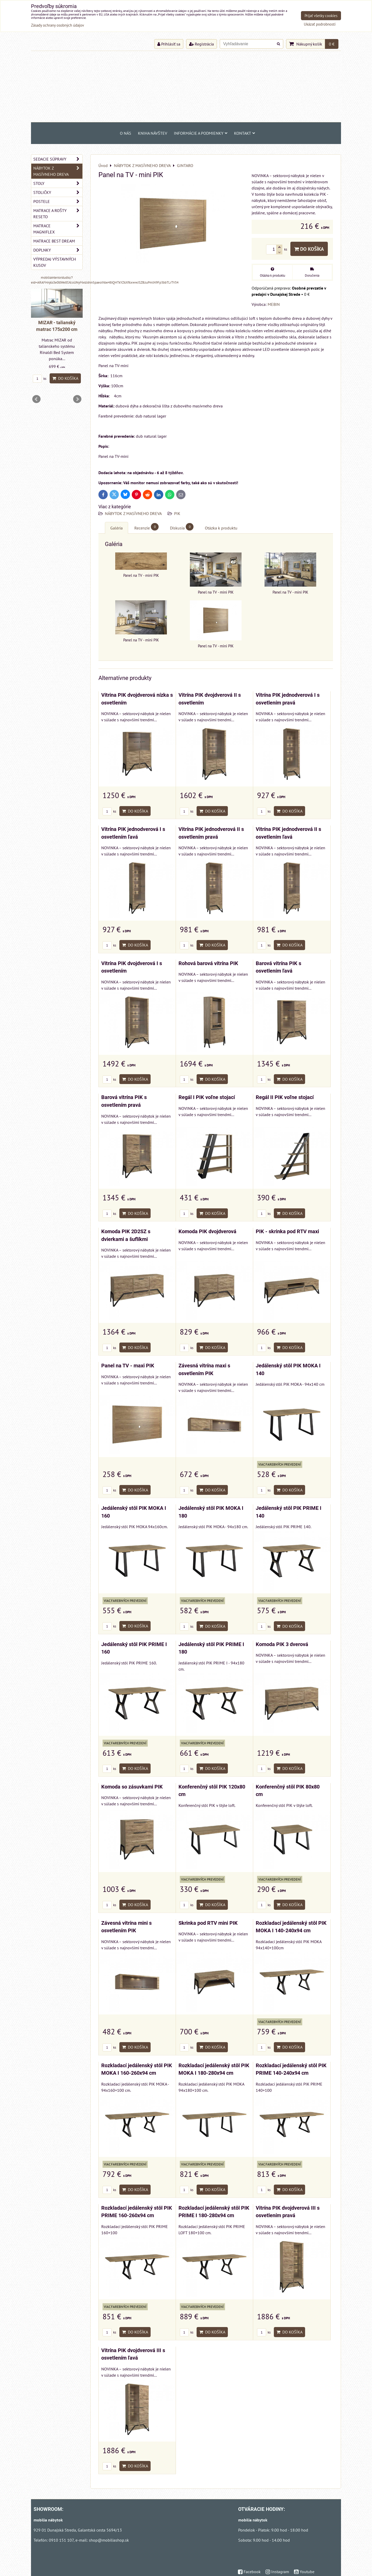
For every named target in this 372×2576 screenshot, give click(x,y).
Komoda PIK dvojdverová (207, 1231)
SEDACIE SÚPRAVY (57, 159)
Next (77, 399)
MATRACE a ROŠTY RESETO (57, 213)
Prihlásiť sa (168, 44)
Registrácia (201, 44)
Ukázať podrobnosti (320, 24)
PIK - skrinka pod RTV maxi (287, 1231)
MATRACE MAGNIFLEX (57, 228)
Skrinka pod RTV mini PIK (208, 1923)
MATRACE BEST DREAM (54, 241)
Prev (36, 399)
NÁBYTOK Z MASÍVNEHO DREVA (133, 513)
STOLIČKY (57, 192)
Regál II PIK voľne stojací (285, 1097)
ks (109, 811)
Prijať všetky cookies (321, 15)
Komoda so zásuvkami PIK (132, 1787)
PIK (177, 513)
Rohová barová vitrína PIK (208, 963)
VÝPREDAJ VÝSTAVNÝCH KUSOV (54, 262)
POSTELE (57, 201)
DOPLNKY (57, 250)
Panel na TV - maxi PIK (127, 1366)
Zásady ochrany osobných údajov (57, 25)
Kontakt (244, 133)
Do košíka (309, 249)
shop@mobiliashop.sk (109, 2540)
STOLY (57, 183)
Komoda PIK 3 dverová (282, 1644)
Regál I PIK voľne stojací (207, 1097)
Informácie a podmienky (200, 133)
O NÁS (125, 133)
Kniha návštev (152, 133)
